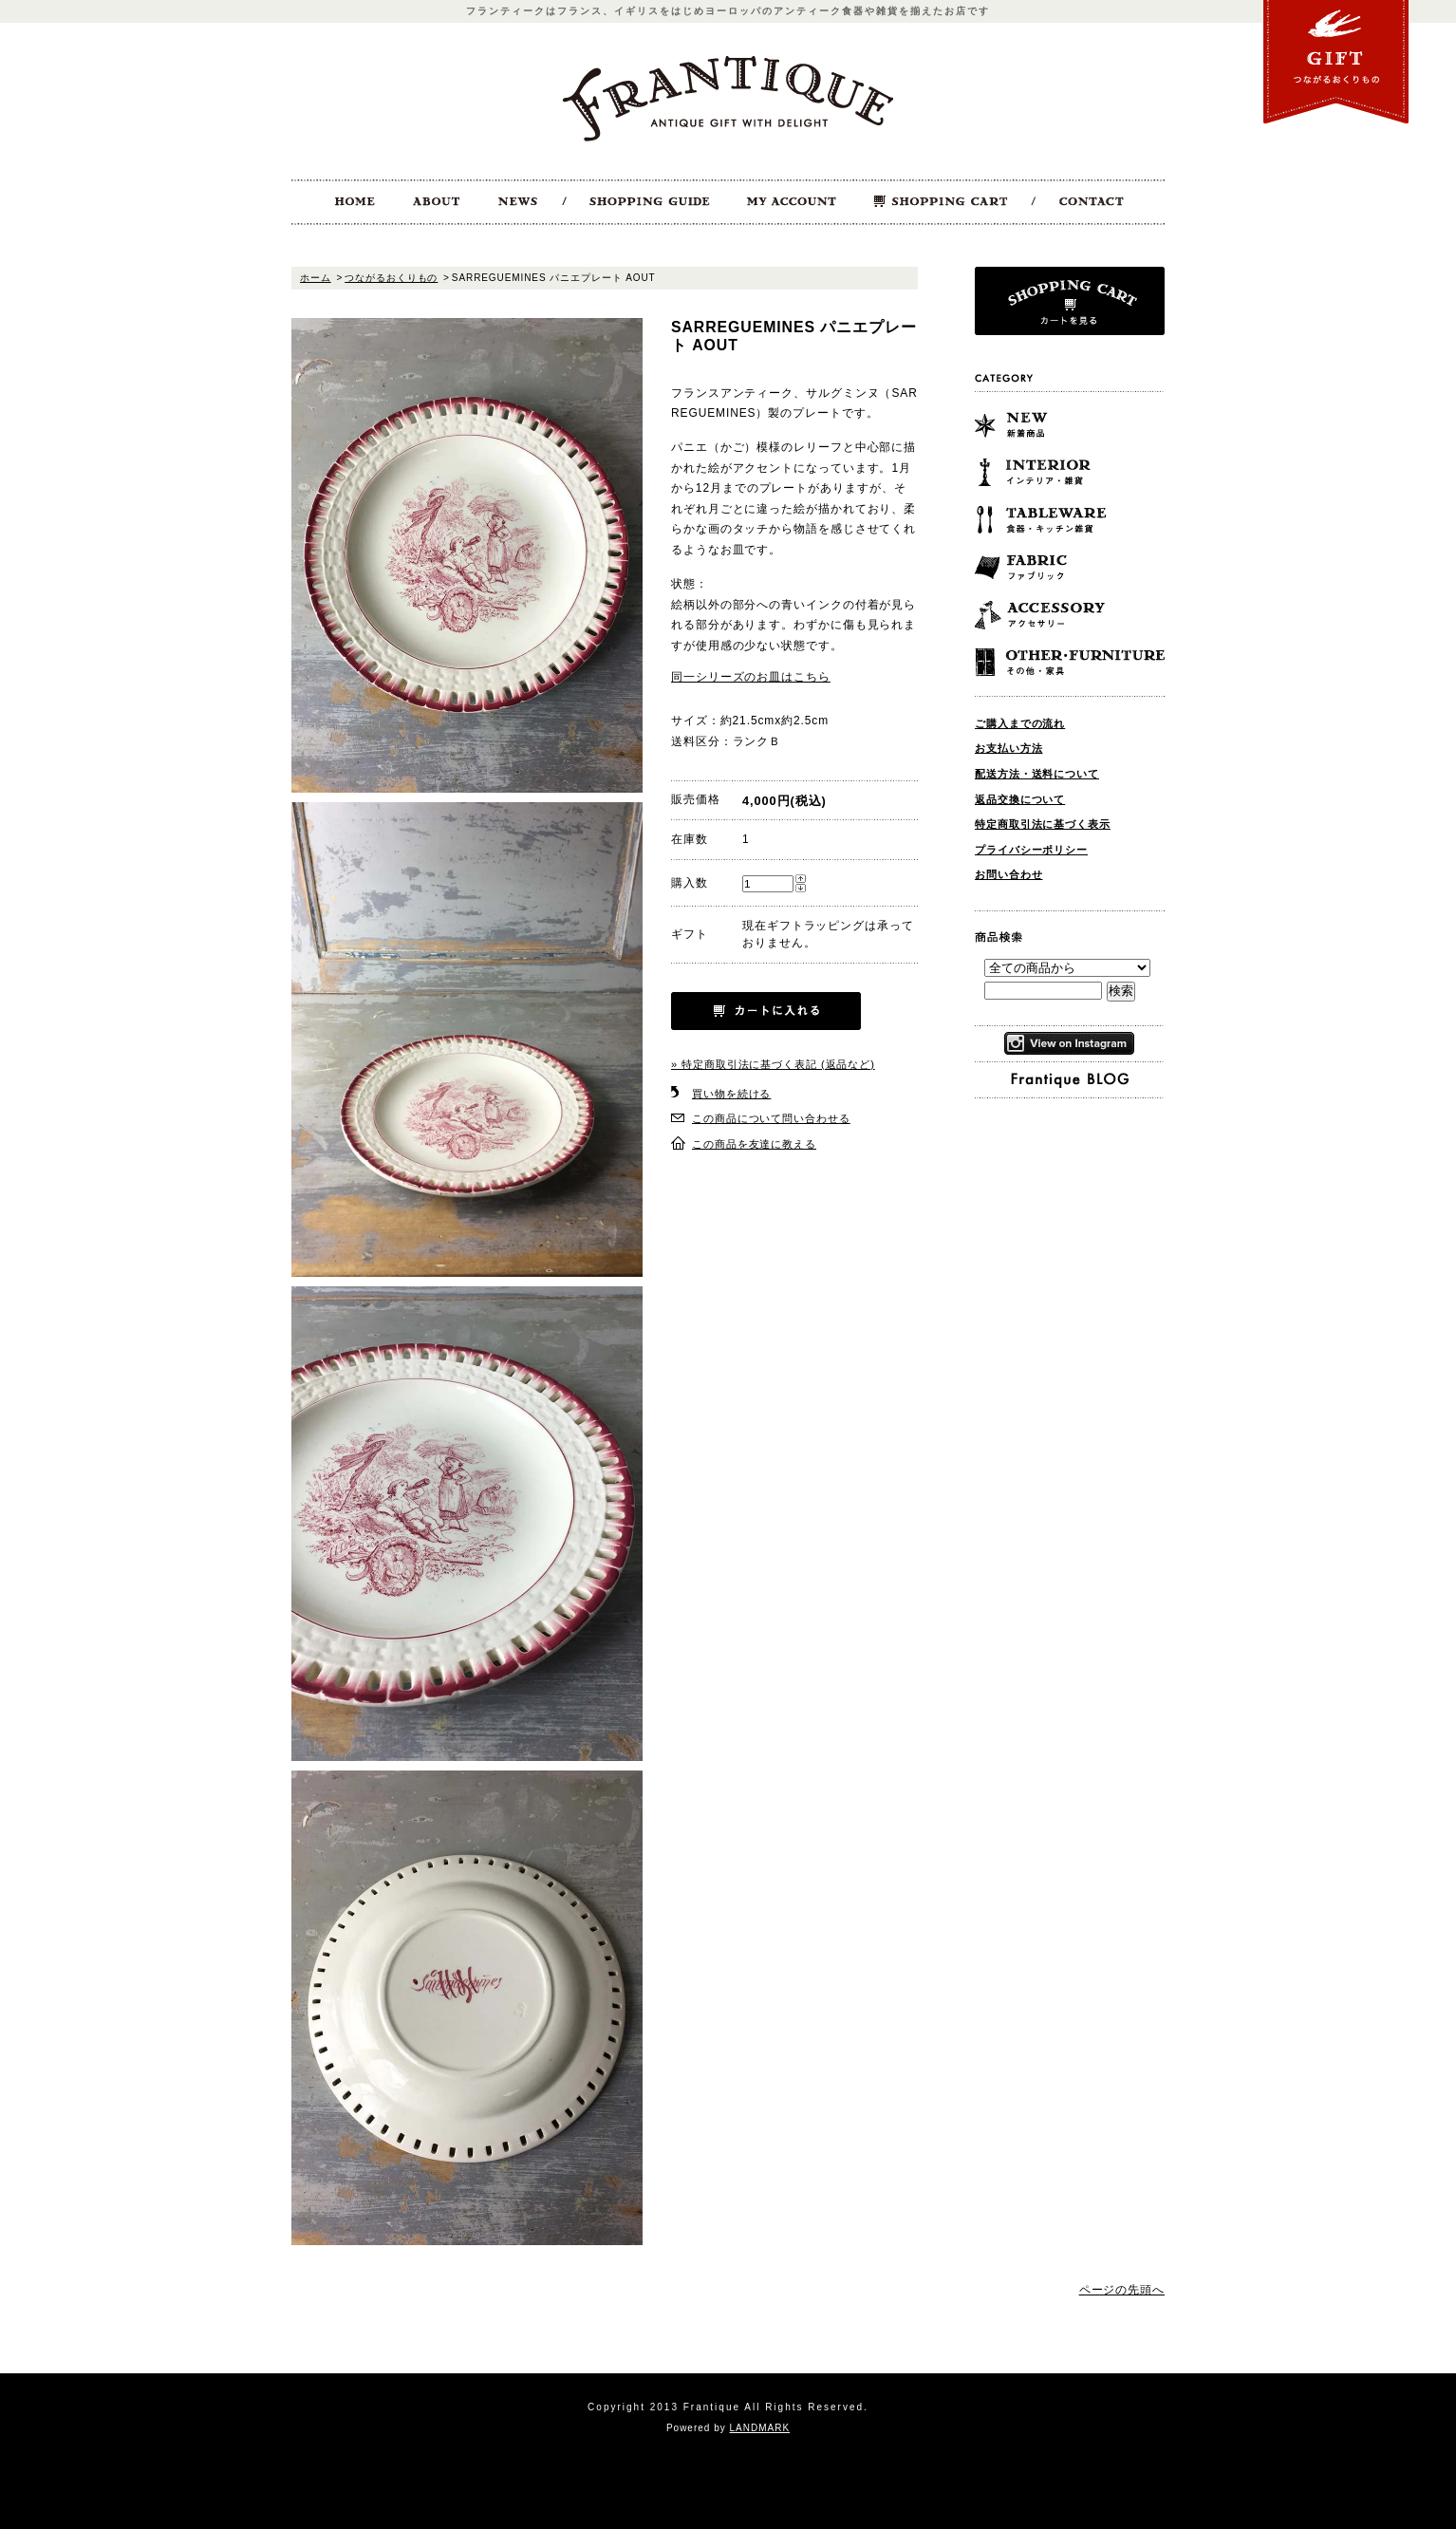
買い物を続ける (731, 1093)
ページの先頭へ (1122, 2289)
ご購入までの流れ (1020, 723)
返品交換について (1020, 799)
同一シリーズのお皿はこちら (751, 677)
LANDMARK (760, 2428)
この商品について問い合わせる (771, 1118)
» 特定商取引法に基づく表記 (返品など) (773, 1064)
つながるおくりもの (391, 277)
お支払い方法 (1008, 748)
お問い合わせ (1008, 874)
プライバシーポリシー (1031, 849)
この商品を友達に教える (754, 1144)
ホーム (315, 277)
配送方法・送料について (1037, 773)
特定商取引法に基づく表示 (1043, 824)
